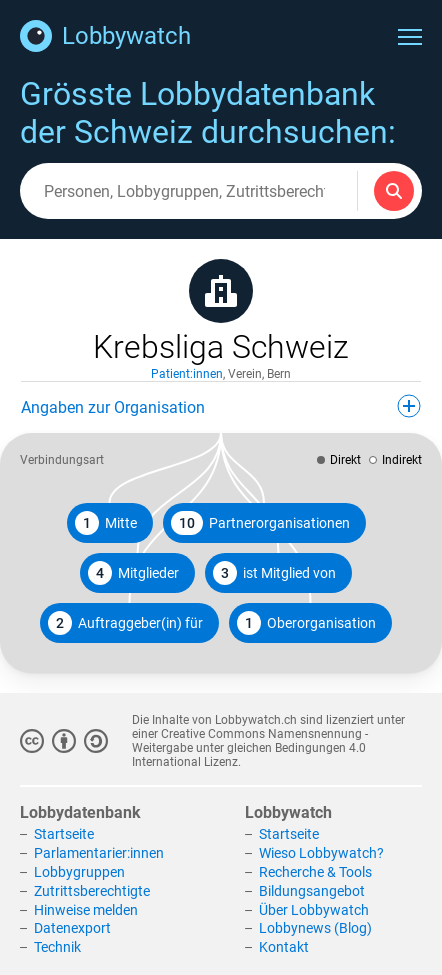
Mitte (106, 523)
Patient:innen (187, 374)
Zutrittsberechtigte (92, 891)
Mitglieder (133, 573)
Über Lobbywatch (314, 910)
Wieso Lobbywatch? (321, 853)
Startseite (64, 834)
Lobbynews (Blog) (315, 928)
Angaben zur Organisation (221, 406)
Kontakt (284, 947)
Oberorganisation (306, 623)
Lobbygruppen (79, 872)
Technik (57, 947)
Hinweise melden (86, 910)
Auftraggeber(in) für (125, 623)
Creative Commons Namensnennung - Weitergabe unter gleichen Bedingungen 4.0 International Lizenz (250, 748)
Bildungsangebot (312, 891)
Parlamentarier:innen (99, 853)
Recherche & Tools (315, 872)
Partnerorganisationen (260, 523)
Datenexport (72, 928)
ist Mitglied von (274, 573)
